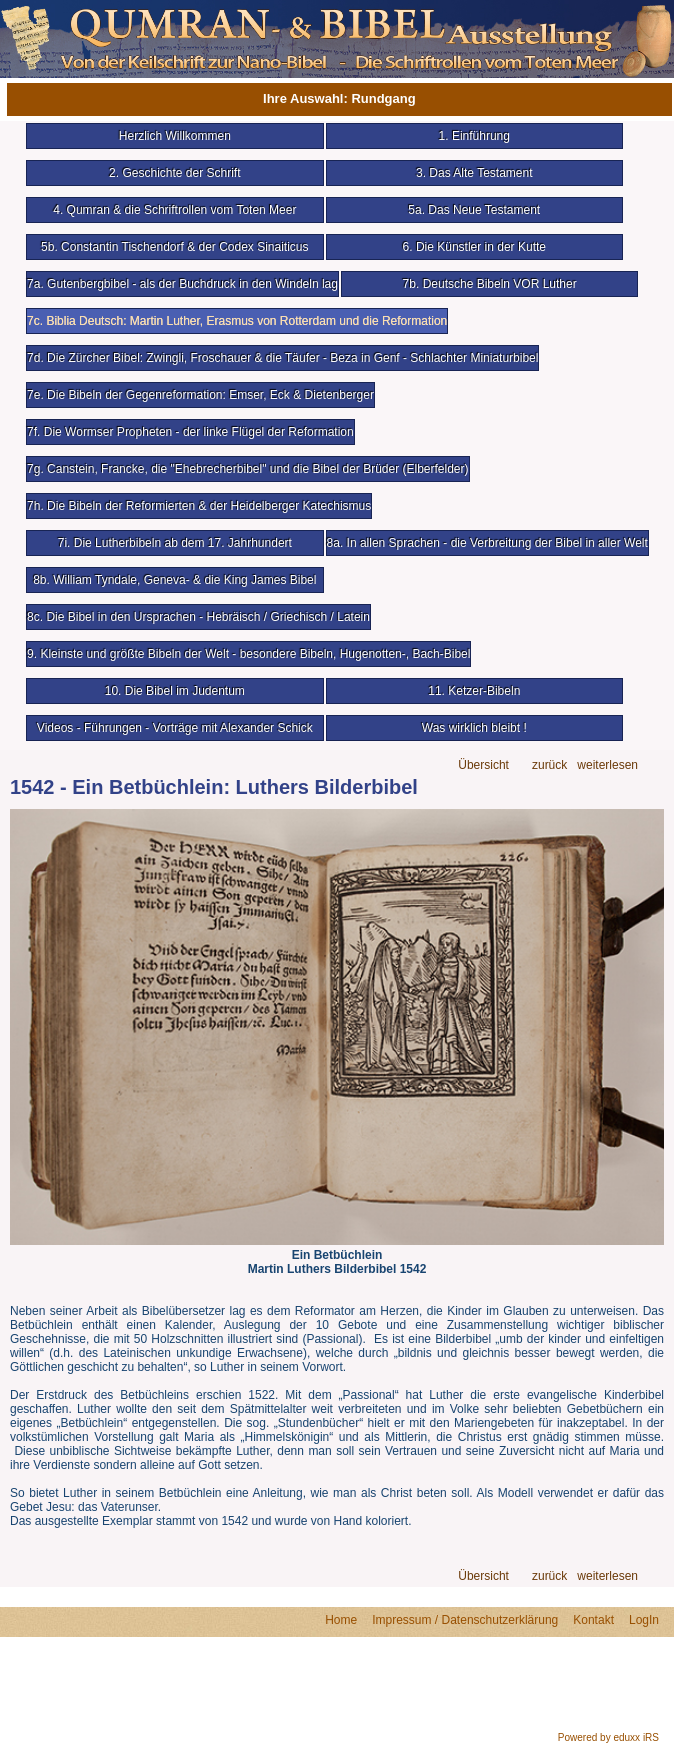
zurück (549, 765)
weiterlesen (607, 765)
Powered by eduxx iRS (608, 1737)
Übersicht (483, 765)
